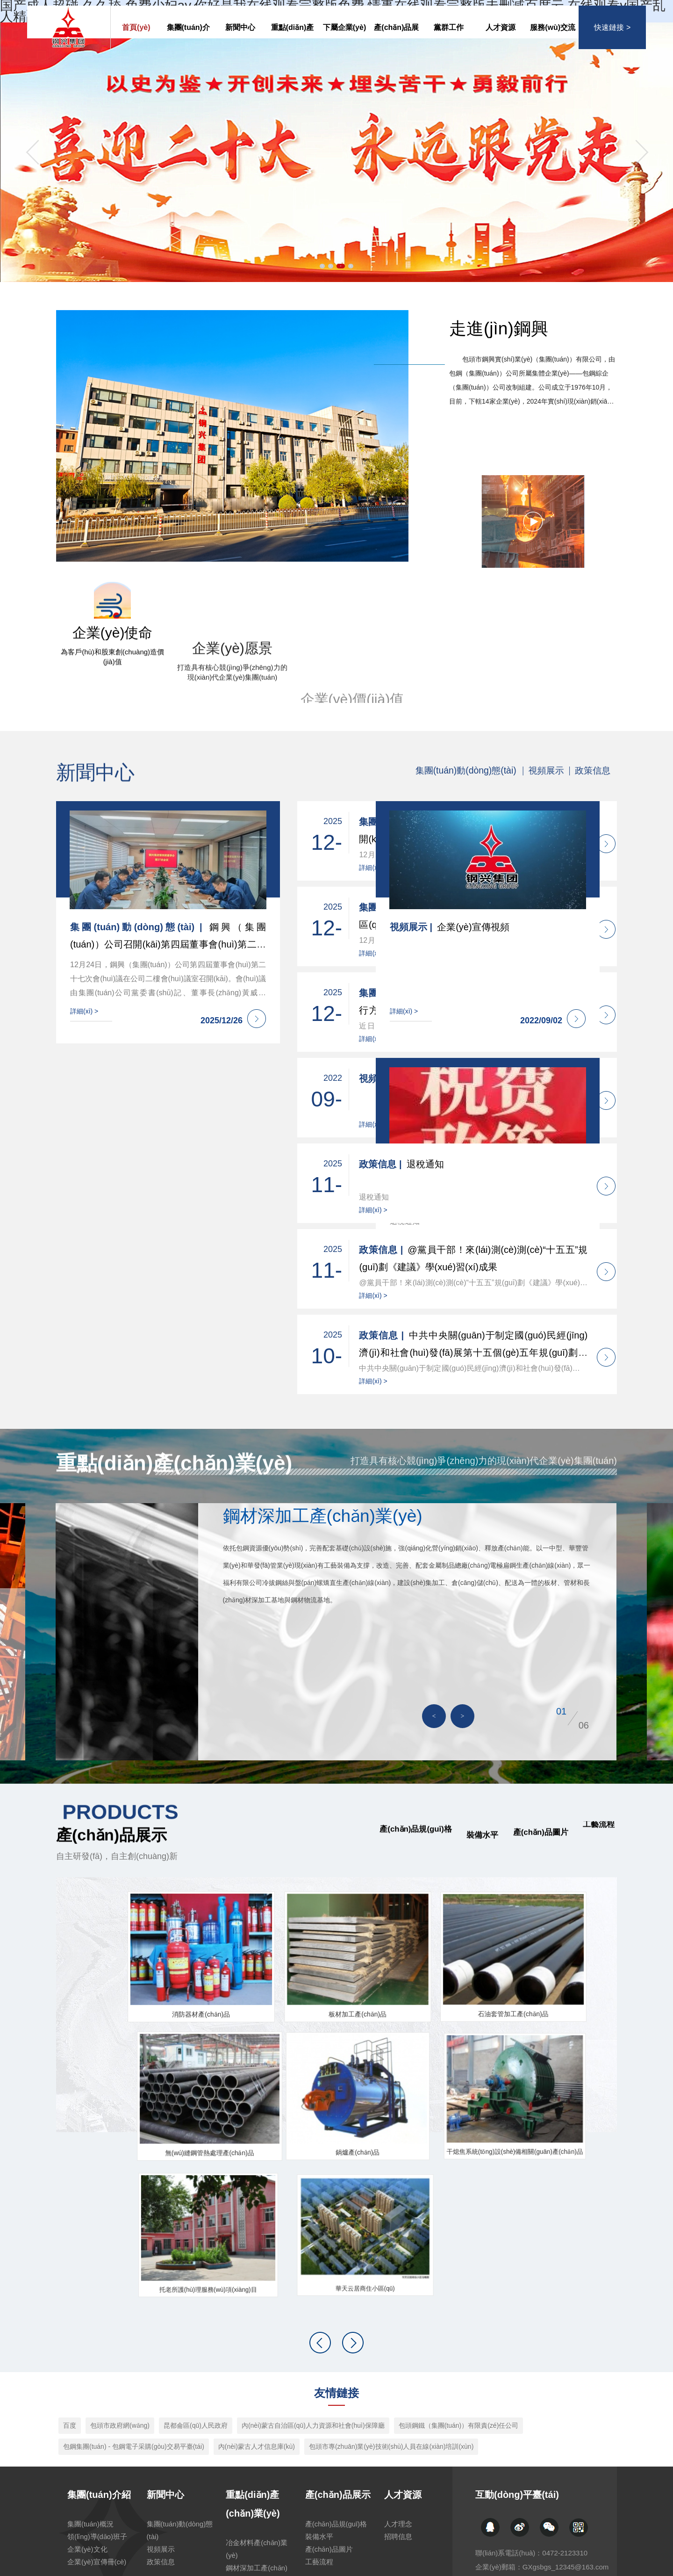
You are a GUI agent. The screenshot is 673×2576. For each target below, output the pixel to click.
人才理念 (399, 2361)
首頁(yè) (136, 39)
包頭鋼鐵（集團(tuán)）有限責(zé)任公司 (459, 2261)
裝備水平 (320, 2373)
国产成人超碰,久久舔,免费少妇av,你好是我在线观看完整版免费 (91, 2570)
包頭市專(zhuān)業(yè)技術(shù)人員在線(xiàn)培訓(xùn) (391, 2283)
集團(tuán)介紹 (188, 48)
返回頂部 (603, 2539)
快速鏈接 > (612, 39)
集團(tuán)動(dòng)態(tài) (178, 2367)
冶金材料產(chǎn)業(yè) (259, 2385)
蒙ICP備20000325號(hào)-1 (372, 2539)
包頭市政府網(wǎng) (120, 2261)
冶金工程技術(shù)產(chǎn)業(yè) (256, 2461)
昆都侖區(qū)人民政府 (196, 2261)
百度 (69, 2261)
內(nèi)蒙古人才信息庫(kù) (256, 2283)
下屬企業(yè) (344, 39)
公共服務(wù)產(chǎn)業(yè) (252, 2512)
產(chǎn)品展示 (396, 48)
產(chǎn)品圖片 (330, 2386)
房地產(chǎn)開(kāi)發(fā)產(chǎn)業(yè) (260, 2486)
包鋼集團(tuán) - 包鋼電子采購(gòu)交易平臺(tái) (133, 2283)
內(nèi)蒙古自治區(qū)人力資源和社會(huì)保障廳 (313, 2261)
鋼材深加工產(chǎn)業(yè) (259, 2411)
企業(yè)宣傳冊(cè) (98, 2398)
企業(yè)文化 (88, 2386)
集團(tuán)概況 (92, 2361)
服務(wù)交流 (552, 39)
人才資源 (500, 39)
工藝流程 (320, 2398)
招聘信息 (399, 2373)
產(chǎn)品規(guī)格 (338, 2361)
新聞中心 (240, 39)
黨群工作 (449, 39)
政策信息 (162, 2398)
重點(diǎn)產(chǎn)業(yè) (292, 48)
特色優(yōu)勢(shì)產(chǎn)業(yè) (256, 2436)
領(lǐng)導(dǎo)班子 (99, 2373)
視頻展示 (162, 2386)
